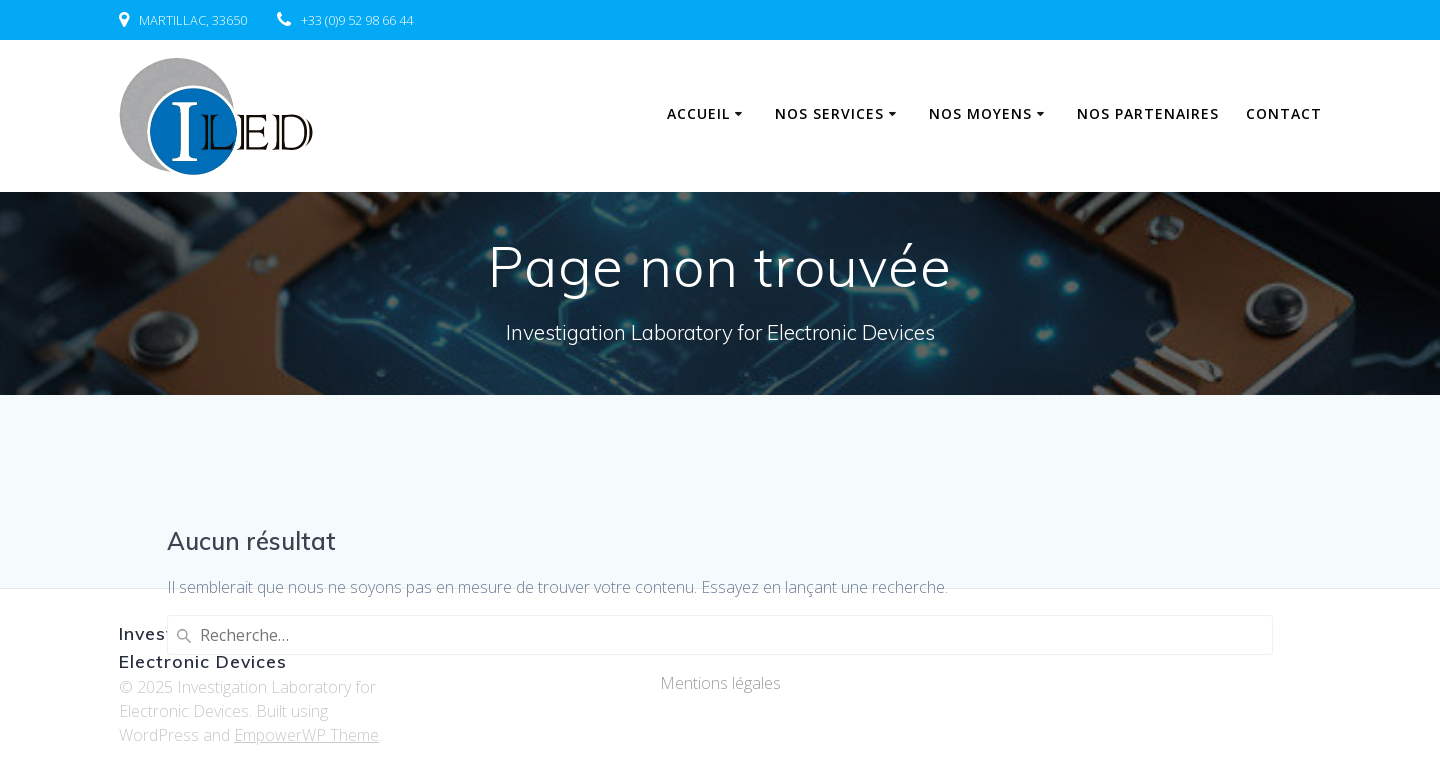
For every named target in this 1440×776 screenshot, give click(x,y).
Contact (1284, 113)
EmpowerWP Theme (306, 735)
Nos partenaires (1148, 113)
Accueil (698, 113)
